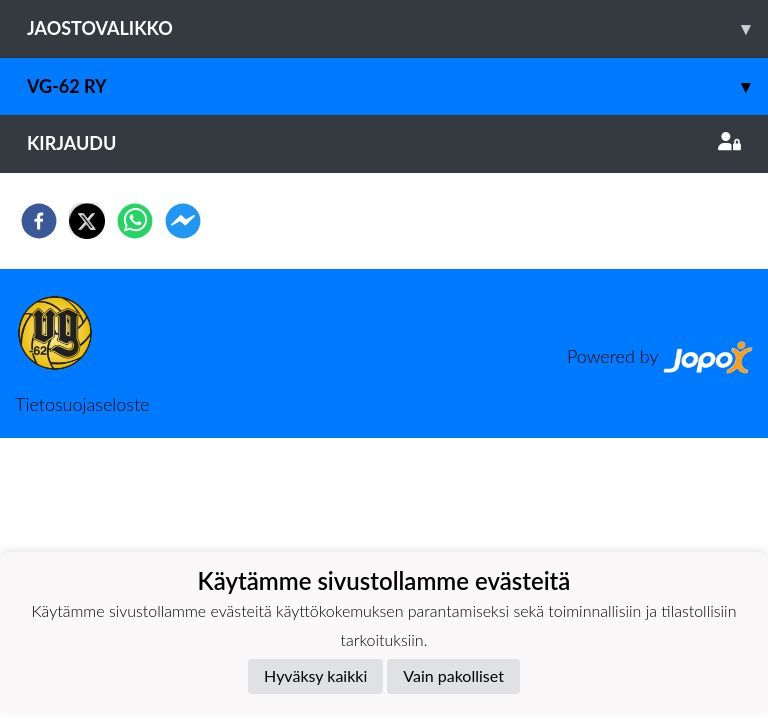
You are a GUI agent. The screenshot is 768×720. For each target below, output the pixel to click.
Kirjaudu (384, 143)
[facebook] (39, 221)
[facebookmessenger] (183, 221)
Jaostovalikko (397, 28)
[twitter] (87, 221)
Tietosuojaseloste (82, 404)
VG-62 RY (397, 86)
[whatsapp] (135, 221)
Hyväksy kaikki (315, 675)
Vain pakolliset (453, 675)
